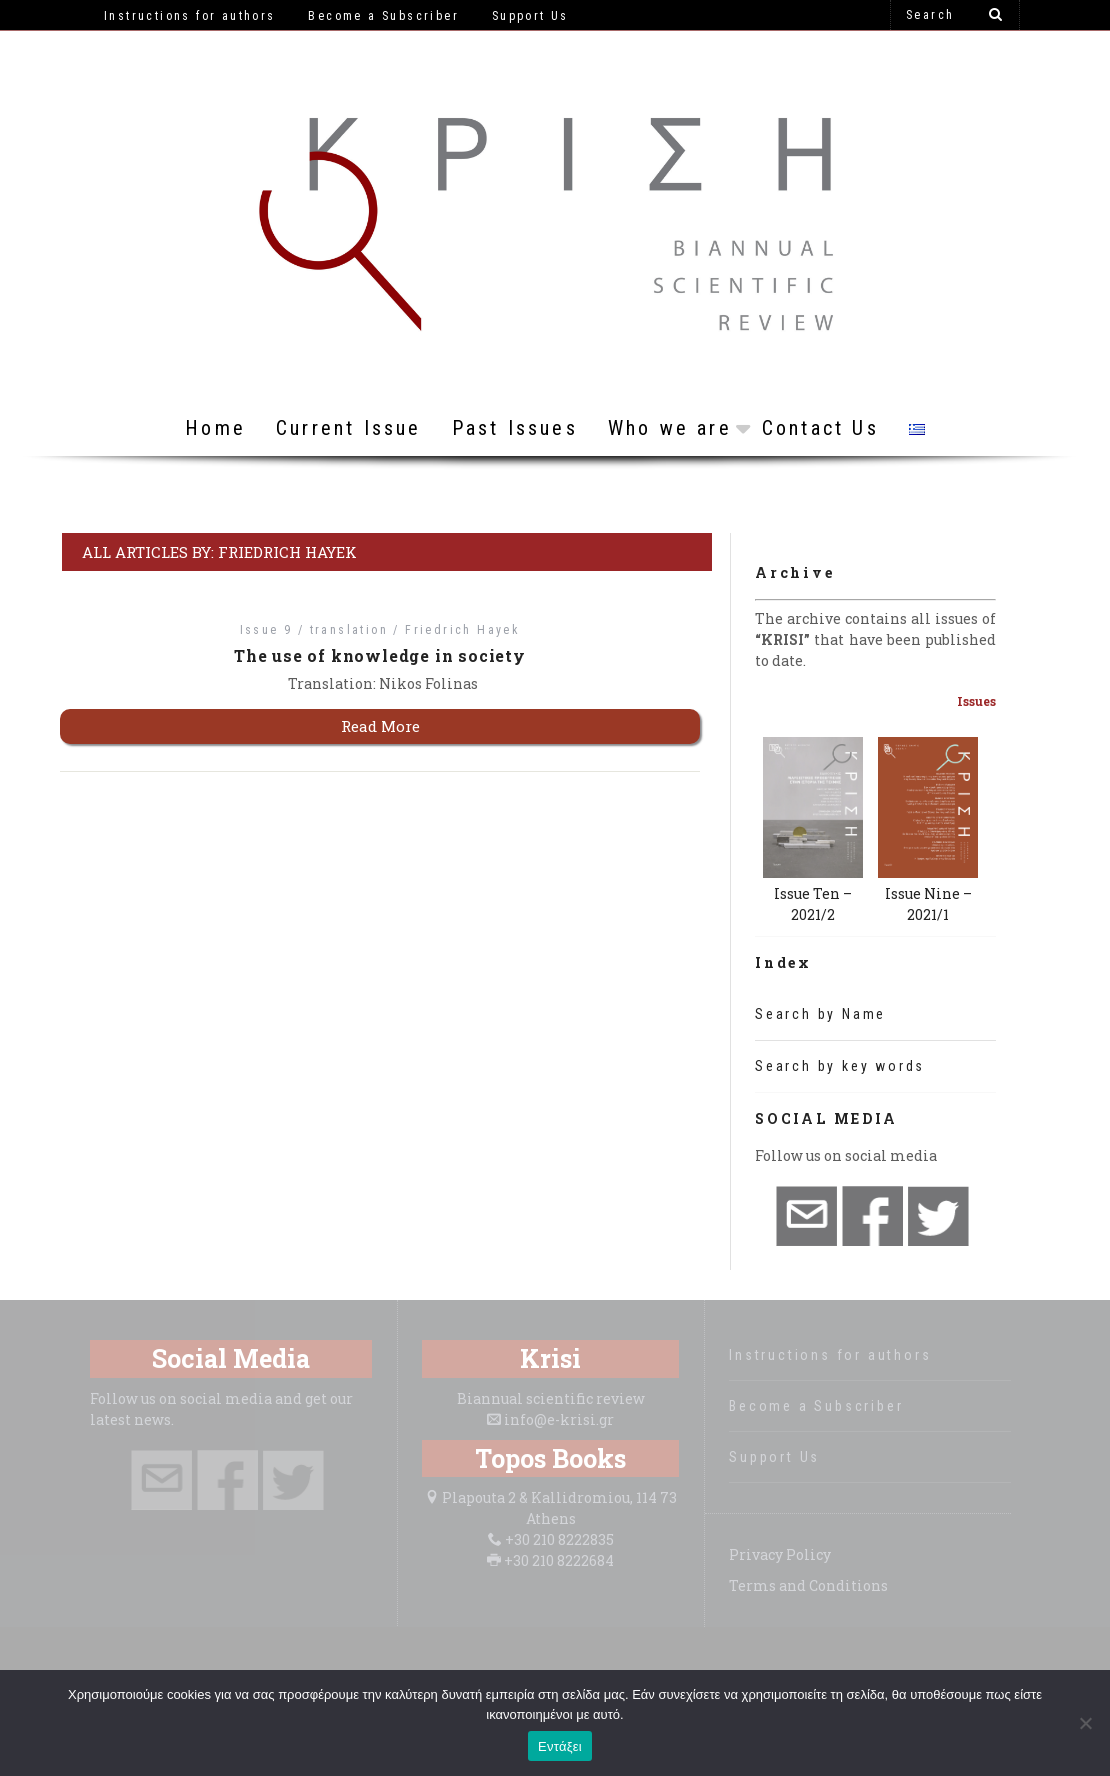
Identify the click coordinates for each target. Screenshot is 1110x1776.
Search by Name (820, 1014)
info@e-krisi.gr (559, 1419)
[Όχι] (1085, 1723)
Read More (380, 726)
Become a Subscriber (816, 1406)
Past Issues (515, 428)
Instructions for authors (830, 1355)
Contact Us (820, 428)
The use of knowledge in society (380, 655)
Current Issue (349, 428)
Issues (976, 701)
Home (215, 428)
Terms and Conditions (808, 1585)
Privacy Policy (780, 1554)
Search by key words (840, 1066)
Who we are (670, 428)
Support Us (774, 1457)
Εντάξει (560, 1746)
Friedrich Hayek (462, 630)
